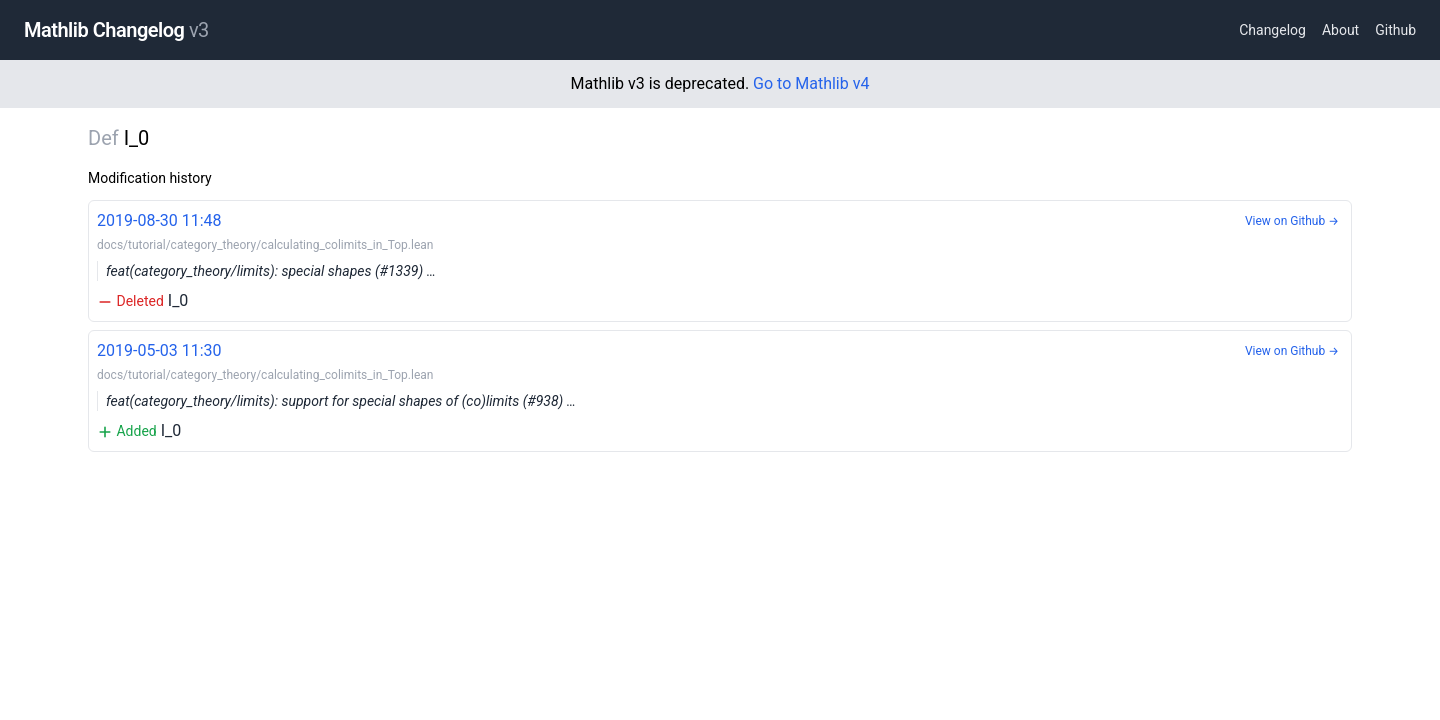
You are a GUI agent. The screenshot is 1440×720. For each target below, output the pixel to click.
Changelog (1272, 30)
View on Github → (1292, 221)
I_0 (720, 259)
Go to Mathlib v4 (811, 83)
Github (1395, 30)
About (1340, 30)
